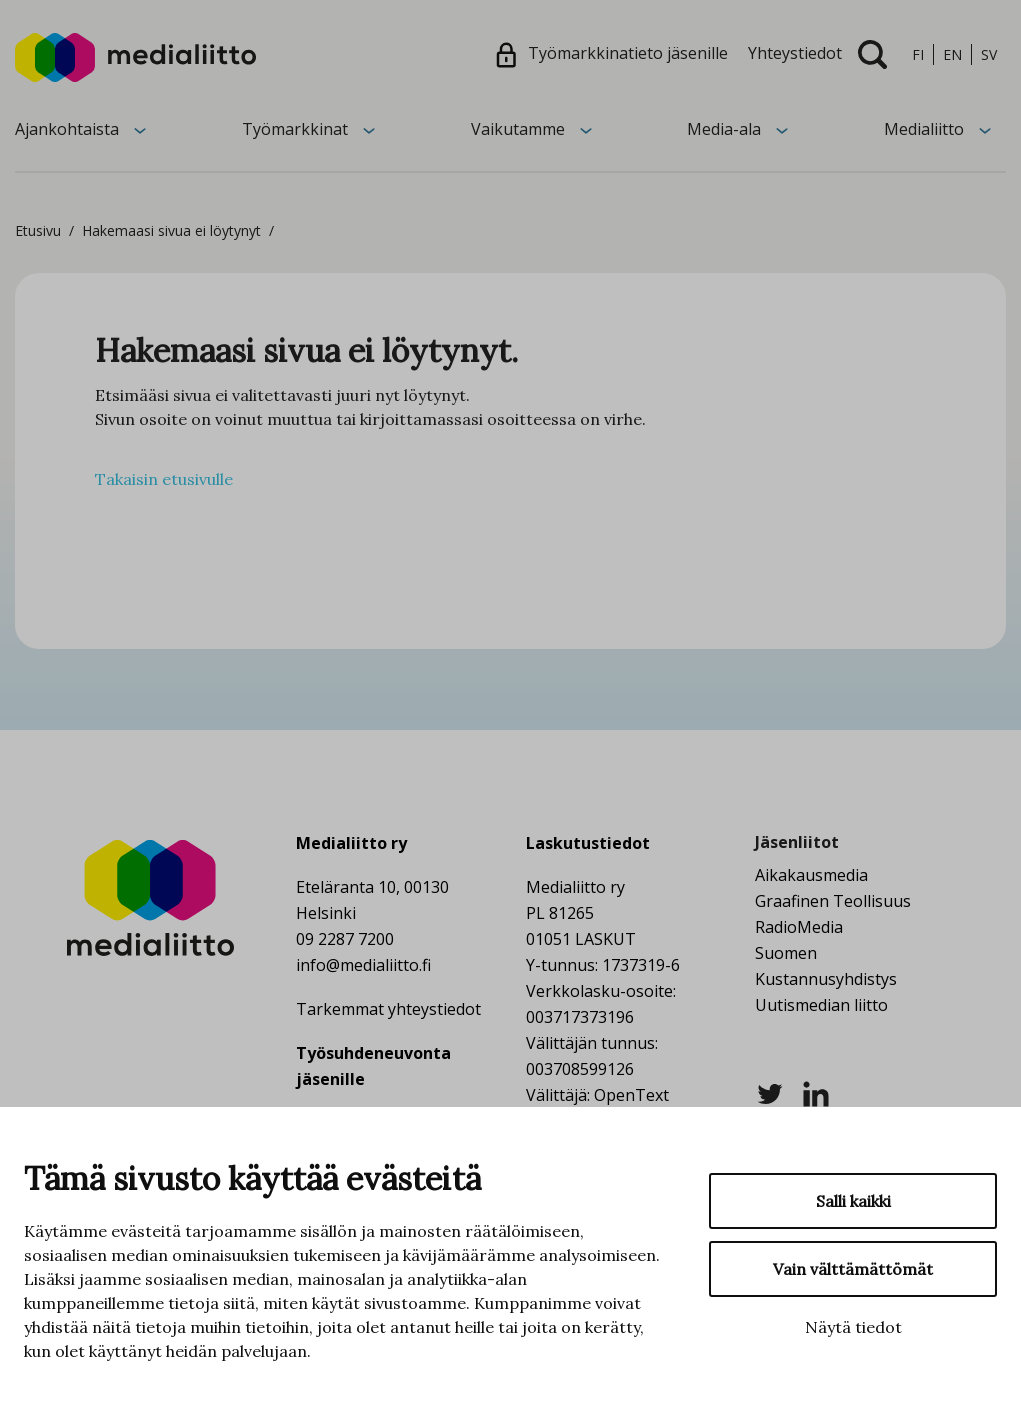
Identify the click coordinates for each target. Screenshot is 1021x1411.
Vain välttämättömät (853, 1269)
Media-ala (724, 129)
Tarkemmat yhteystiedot (388, 1009)
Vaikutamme (518, 129)
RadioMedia (799, 927)
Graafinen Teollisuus (833, 901)
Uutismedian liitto (821, 1005)
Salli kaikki (853, 1201)
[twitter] (770, 1092)
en (952, 54)
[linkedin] (816, 1092)
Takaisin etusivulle (164, 479)
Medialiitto (924, 129)
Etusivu (38, 230)
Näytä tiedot (853, 1327)
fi (918, 54)
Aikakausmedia (811, 875)
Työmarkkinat (295, 129)
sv (989, 54)
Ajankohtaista (67, 129)
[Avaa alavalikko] (140, 129)
